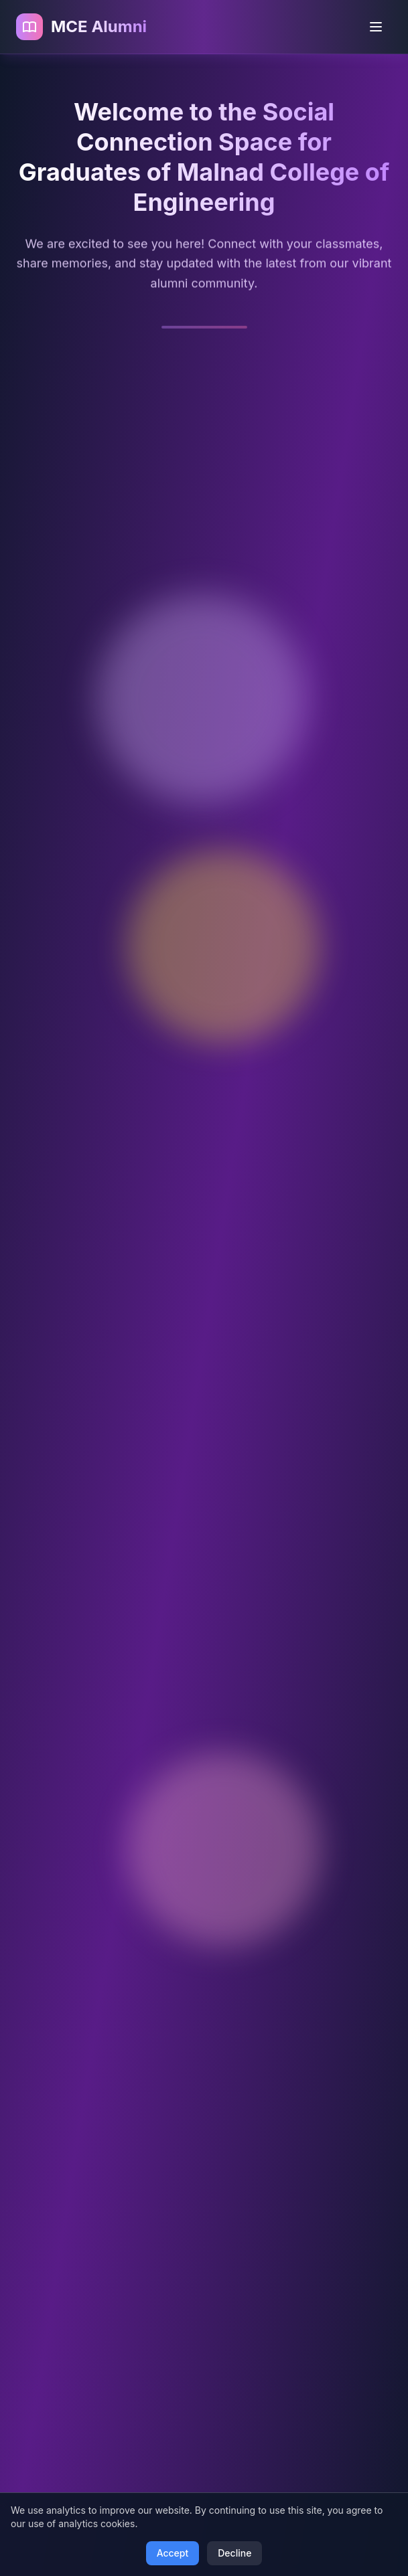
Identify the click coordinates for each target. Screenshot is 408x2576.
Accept (173, 2553)
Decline (234, 2553)
